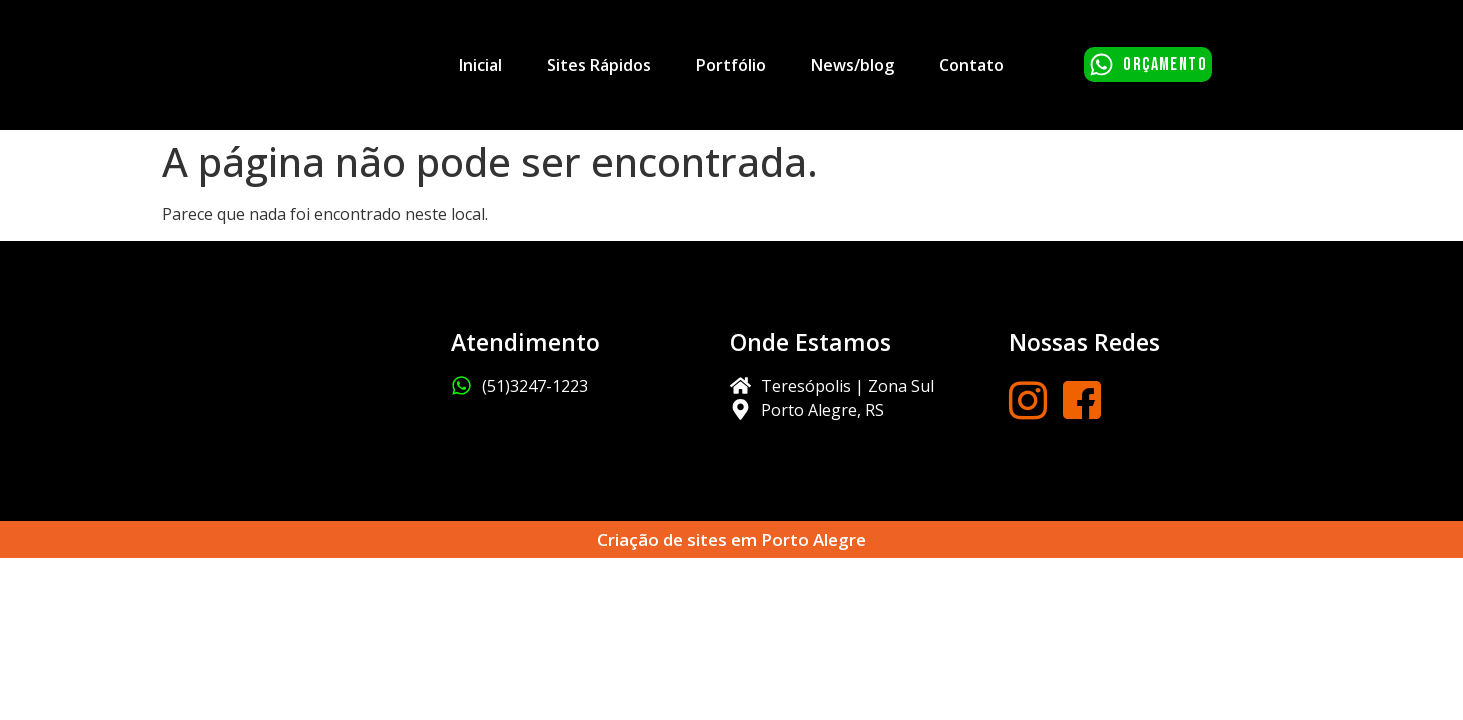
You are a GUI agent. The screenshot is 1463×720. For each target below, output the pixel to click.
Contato (971, 65)
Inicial (480, 65)
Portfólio (731, 65)
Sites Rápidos (599, 65)
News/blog (852, 65)
